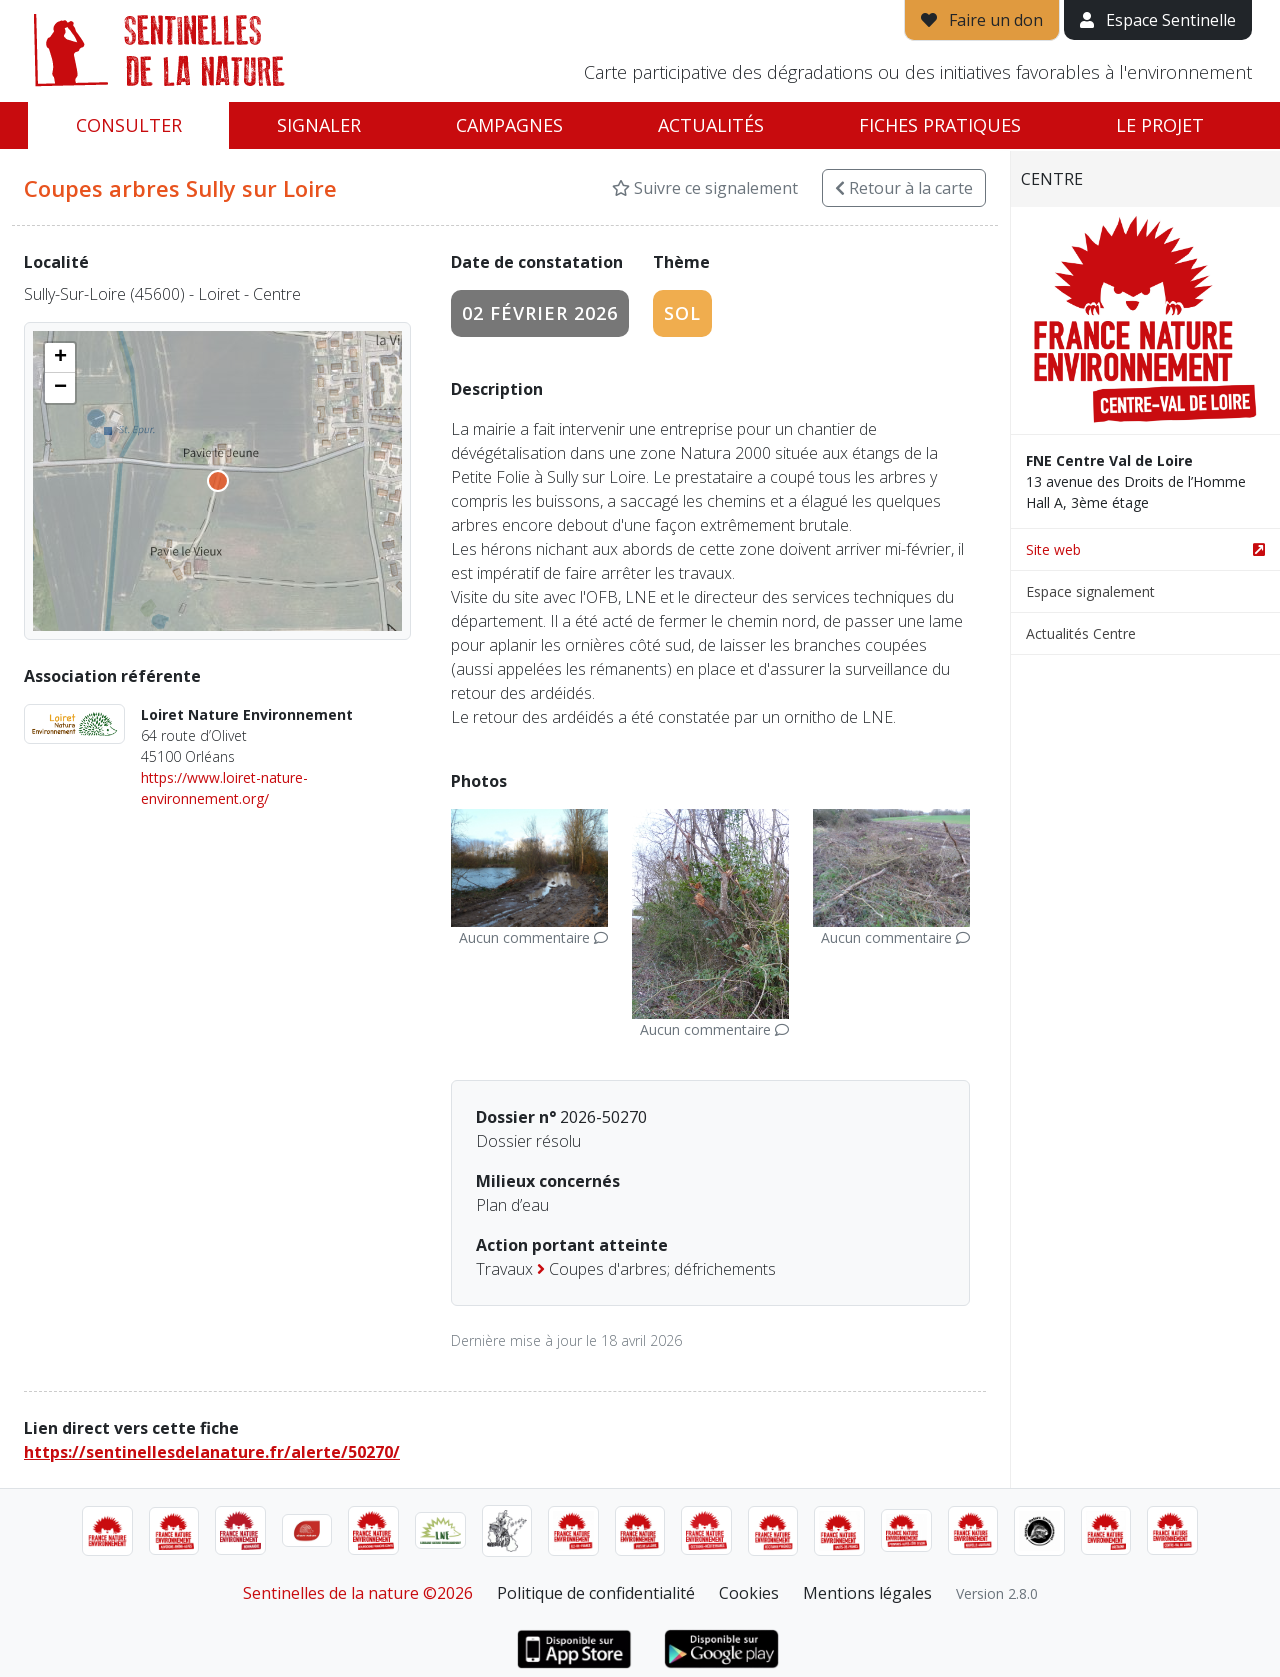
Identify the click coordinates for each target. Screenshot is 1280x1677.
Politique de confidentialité (596, 1593)
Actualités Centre (1081, 633)
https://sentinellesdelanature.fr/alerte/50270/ (212, 1452)
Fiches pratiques (940, 125)
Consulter (129, 125)
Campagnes (509, 125)
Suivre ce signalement (705, 188)
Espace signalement (1090, 591)
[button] (60, 358)
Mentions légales (867, 1593)
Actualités (711, 125)
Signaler (319, 125)
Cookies (749, 1593)
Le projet (1160, 125)
